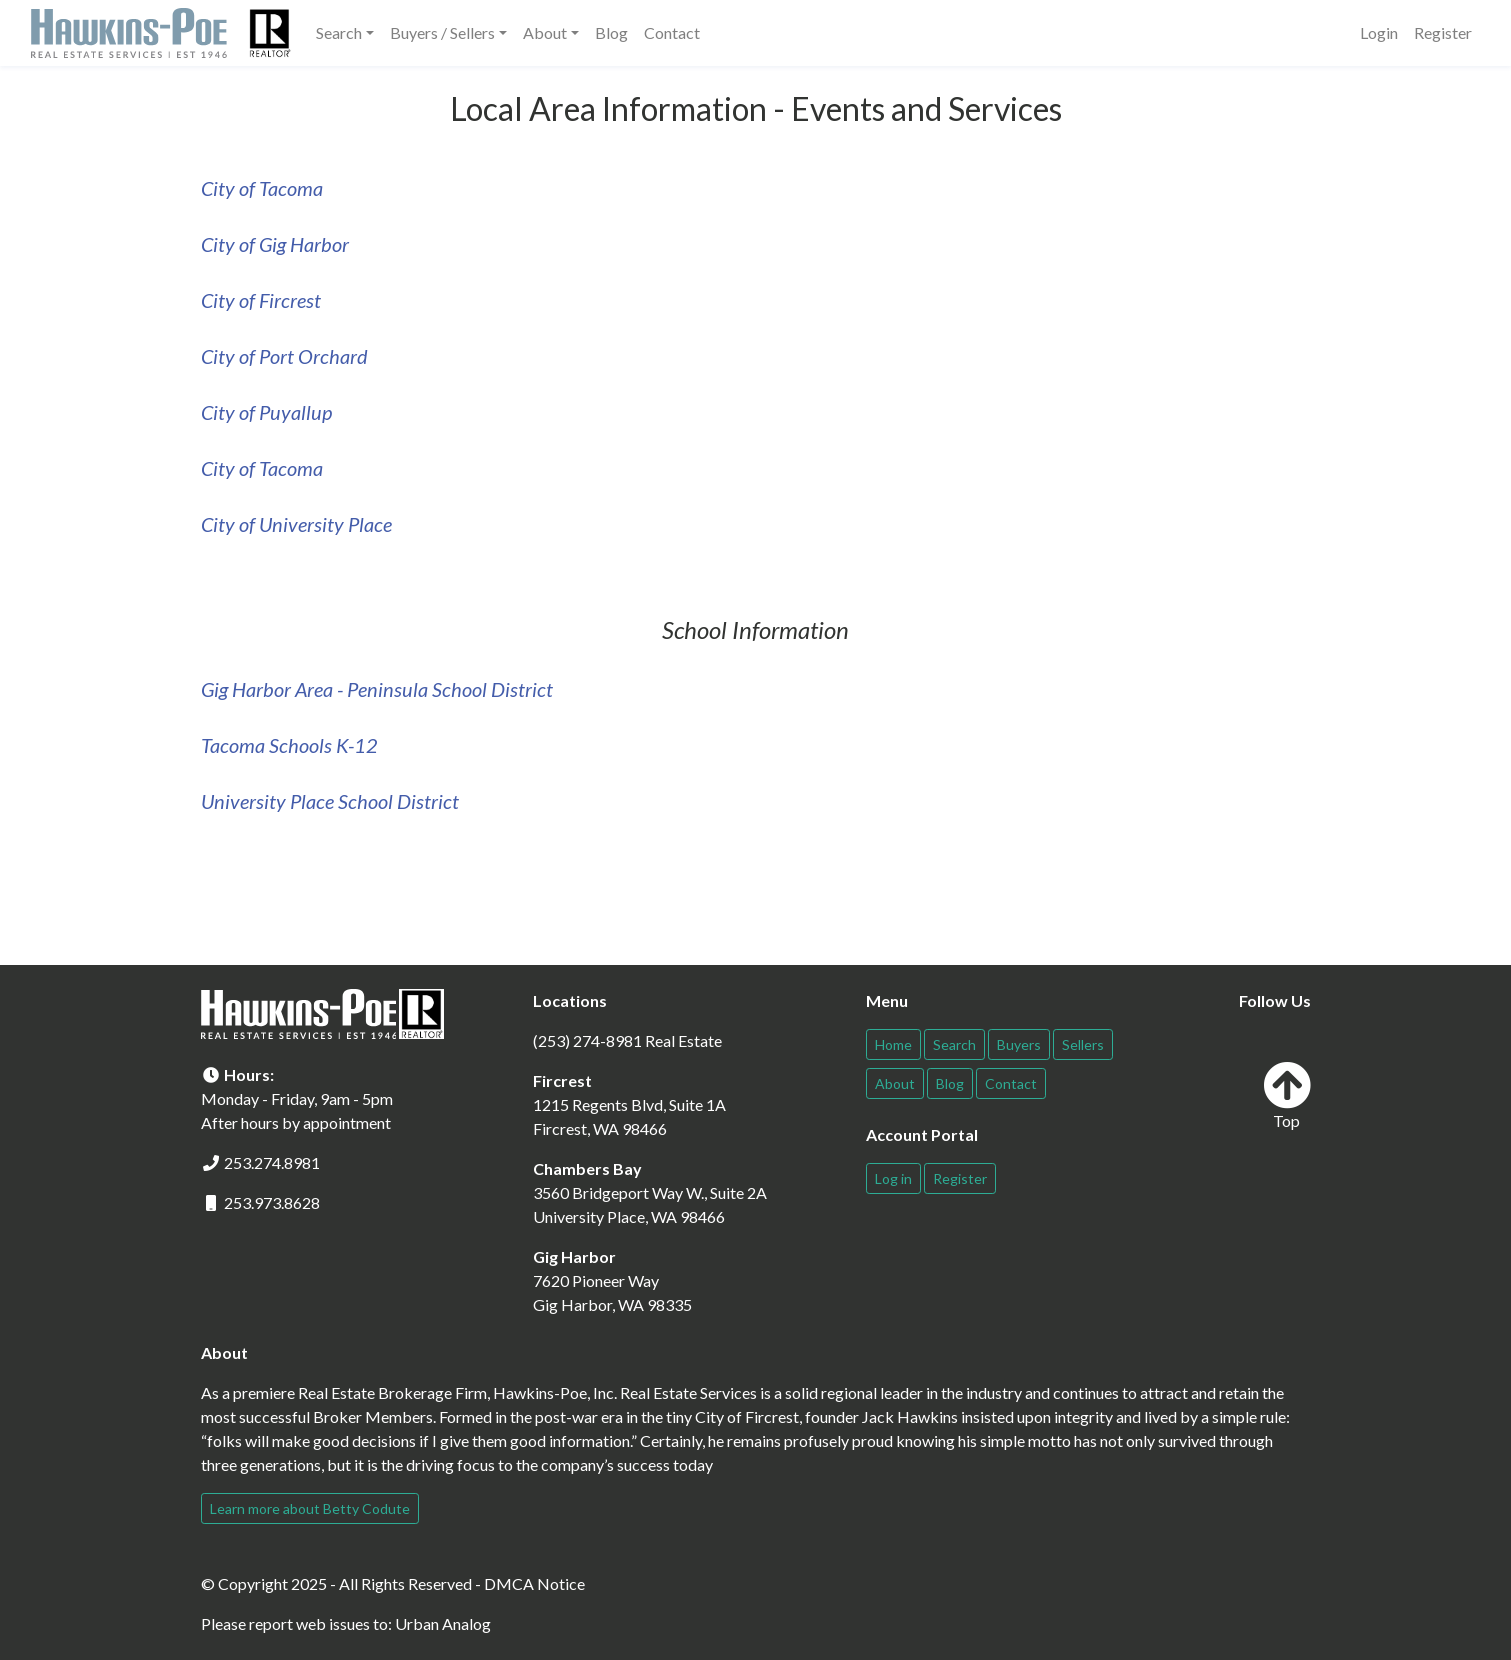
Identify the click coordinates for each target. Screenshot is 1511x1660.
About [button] (545, 32)
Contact (672, 32)
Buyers (1019, 1044)
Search (954, 1044)
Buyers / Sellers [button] (442, 32)
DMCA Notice (534, 1583)
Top (1287, 1095)
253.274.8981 (272, 1162)
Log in (893, 1178)
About (895, 1083)
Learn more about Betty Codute (310, 1508)
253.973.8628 (272, 1202)
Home (893, 1044)
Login (1379, 32)
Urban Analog (443, 1623)
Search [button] (339, 32)
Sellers (1083, 1044)
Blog (611, 32)
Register (1443, 32)
